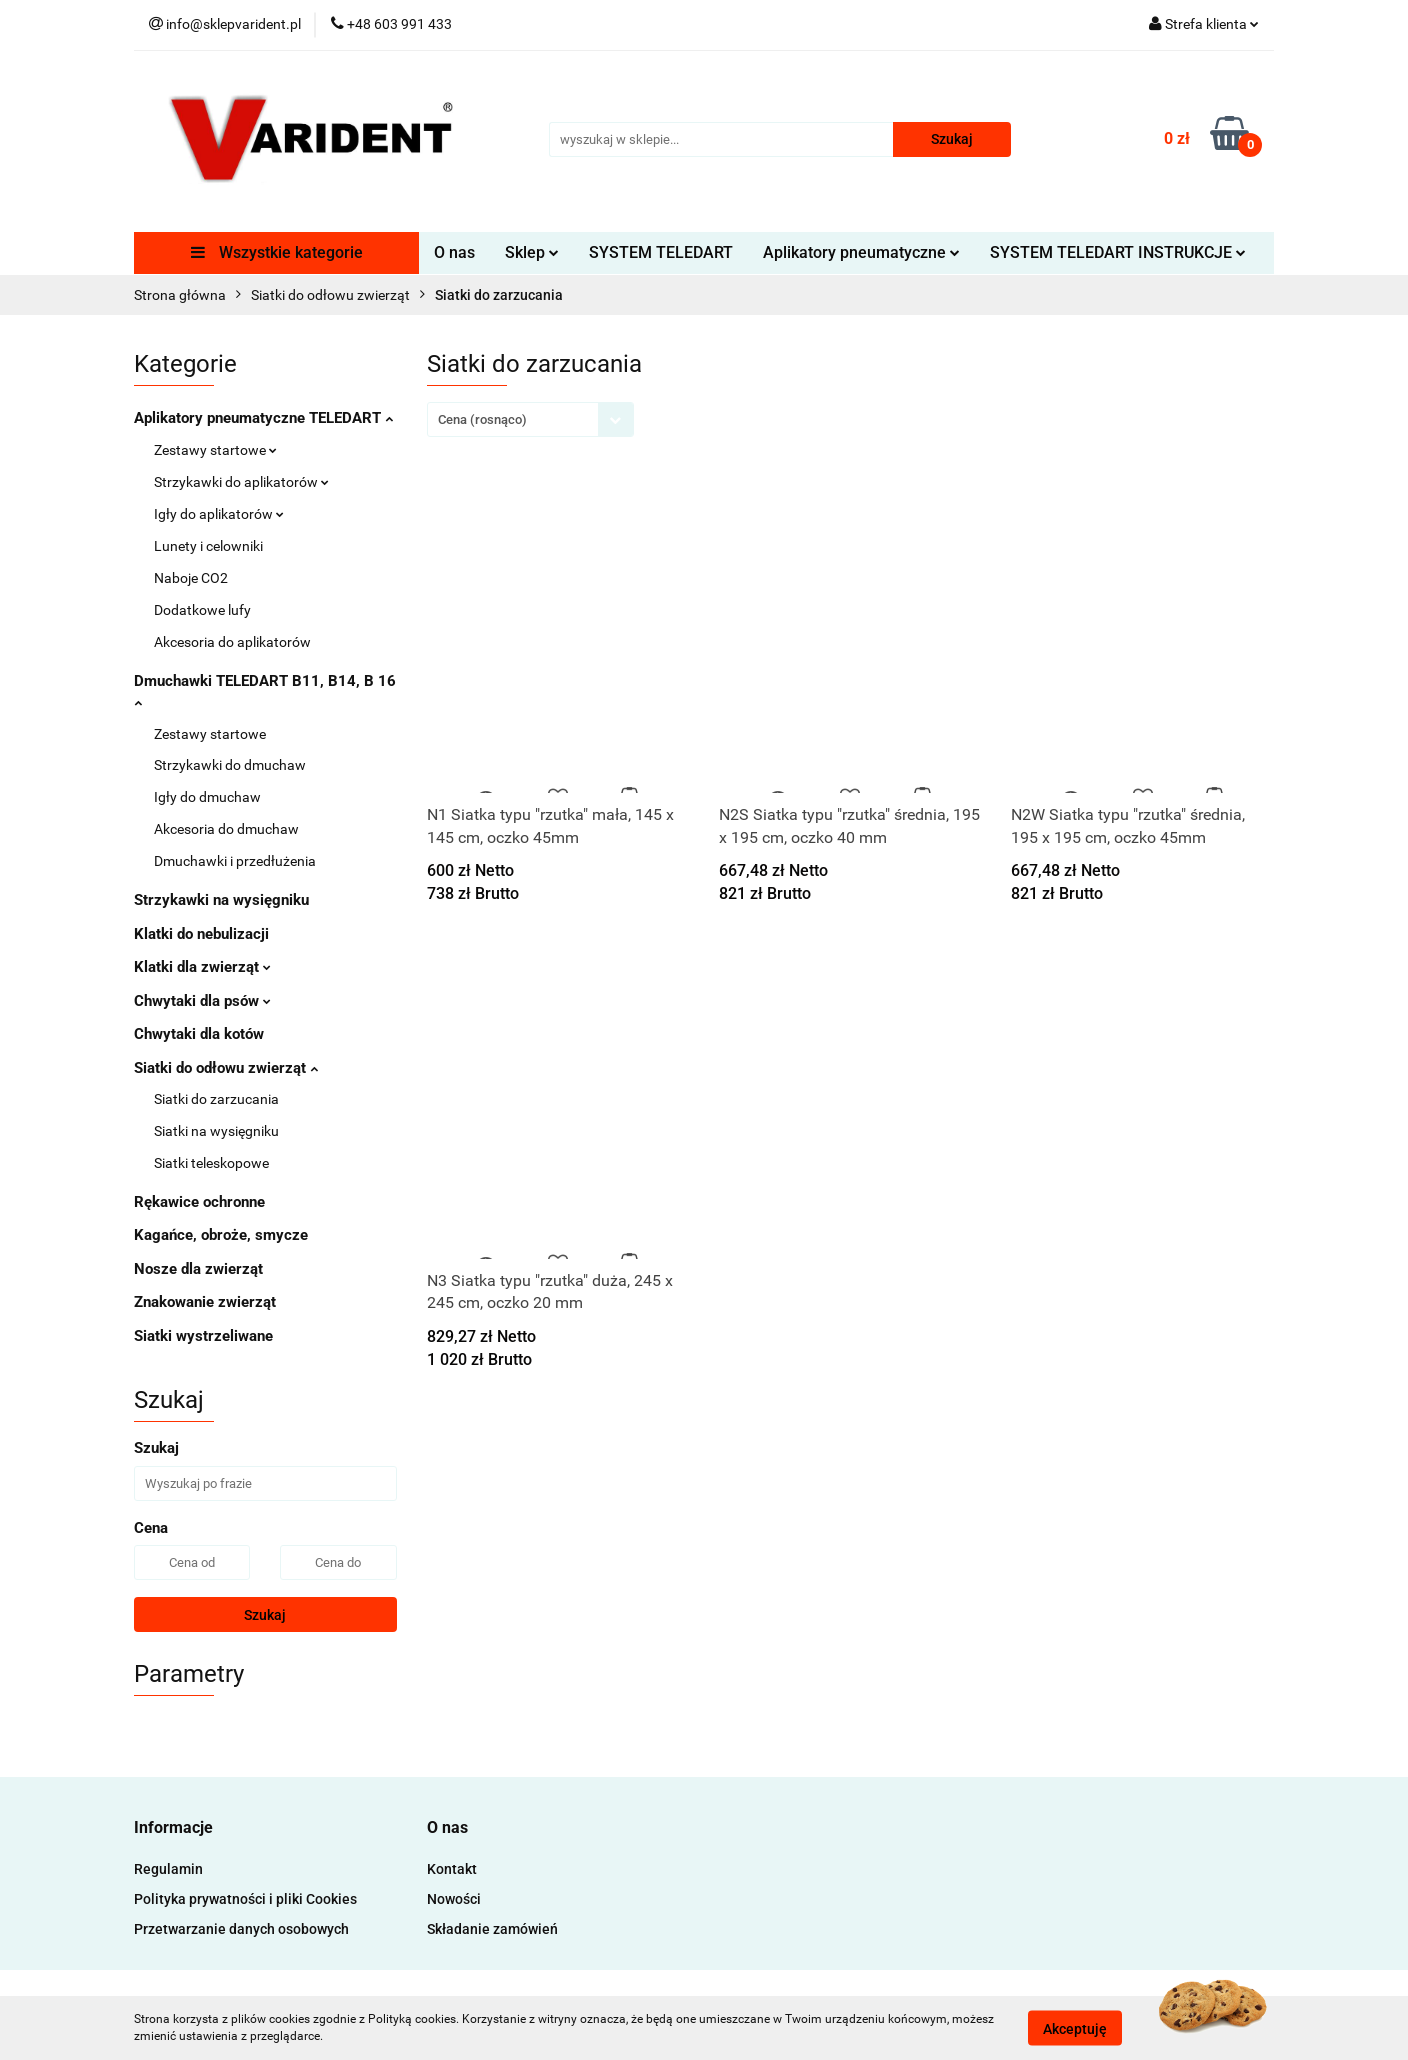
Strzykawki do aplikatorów (241, 482)
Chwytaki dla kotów (199, 1034)
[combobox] (530, 419)
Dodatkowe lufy (202, 610)
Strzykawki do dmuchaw (230, 765)
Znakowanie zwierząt (205, 1302)
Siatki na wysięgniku (216, 1131)
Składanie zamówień (492, 1929)
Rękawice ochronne (199, 1202)
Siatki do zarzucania (216, 1099)
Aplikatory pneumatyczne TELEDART (263, 418)
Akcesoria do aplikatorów (232, 642)
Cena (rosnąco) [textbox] (482, 419)
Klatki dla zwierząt (202, 967)
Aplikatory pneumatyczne (861, 252)
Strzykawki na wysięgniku (221, 900)
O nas (454, 252)
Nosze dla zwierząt (198, 1269)
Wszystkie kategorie (277, 252)
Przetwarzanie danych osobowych (241, 1929)
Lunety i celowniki (208, 546)
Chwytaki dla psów (202, 1001)
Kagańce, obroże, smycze (221, 1235)
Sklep (532, 252)
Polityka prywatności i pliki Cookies (245, 1899)
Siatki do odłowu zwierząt (226, 1068)
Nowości (454, 1899)
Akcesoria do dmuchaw (226, 829)
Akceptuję (1075, 2028)
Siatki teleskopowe (211, 1163)
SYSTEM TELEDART (661, 252)
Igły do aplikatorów (219, 514)
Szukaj (265, 1615)
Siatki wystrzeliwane (203, 1336)
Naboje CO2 (191, 578)
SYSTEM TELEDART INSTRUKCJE (1118, 252)
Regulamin (168, 1869)
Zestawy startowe (215, 450)
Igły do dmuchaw (207, 797)
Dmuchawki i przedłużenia (235, 861)
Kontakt (452, 1869)
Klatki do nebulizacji (201, 934)
